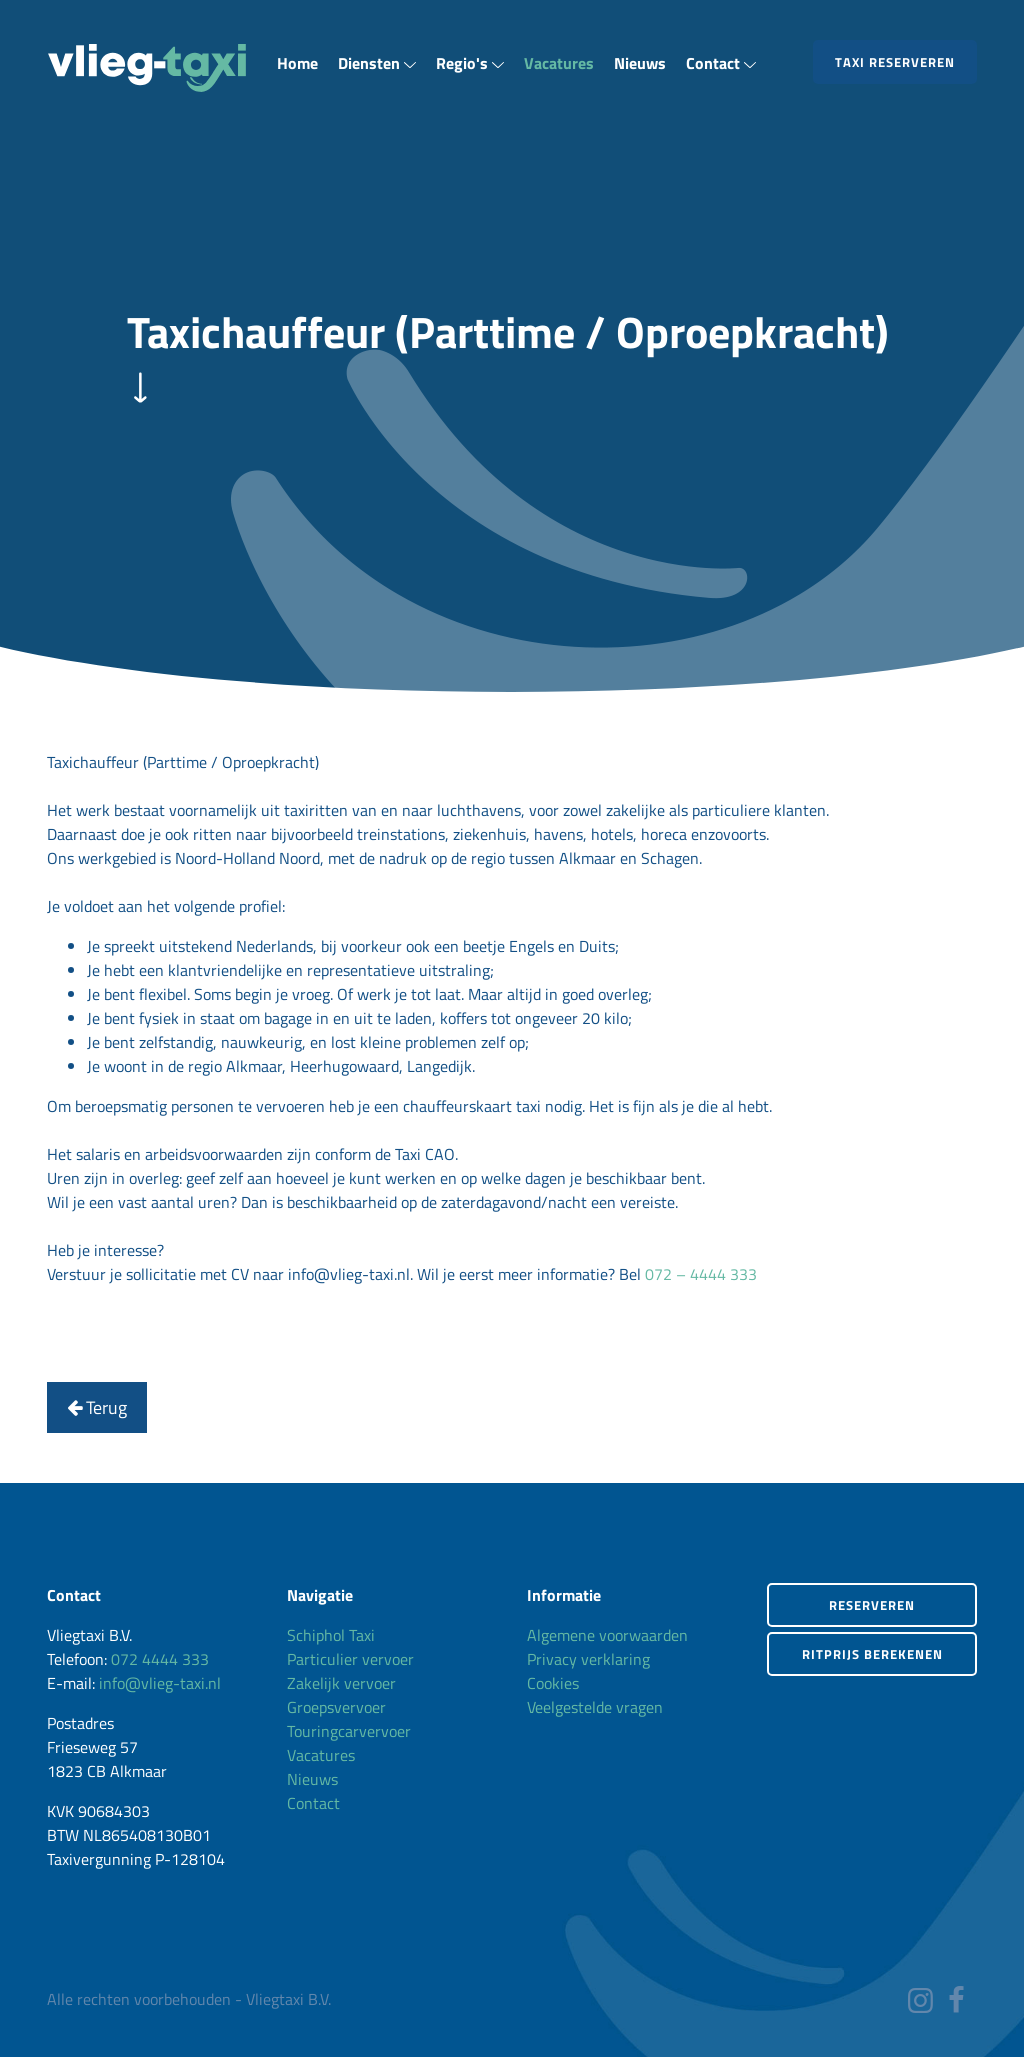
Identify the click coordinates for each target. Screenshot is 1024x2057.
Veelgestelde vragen (595, 1707)
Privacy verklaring (588, 1659)
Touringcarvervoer (349, 1731)
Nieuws (640, 63)
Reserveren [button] (872, 1605)
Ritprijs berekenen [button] (872, 1654)
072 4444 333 (160, 1659)
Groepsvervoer (336, 1707)
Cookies (553, 1683)
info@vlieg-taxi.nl (160, 1683)
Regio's (470, 63)
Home (297, 63)
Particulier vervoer (350, 1659)
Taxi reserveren (895, 62)
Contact (721, 63)
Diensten (377, 63)
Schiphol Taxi (331, 1635)
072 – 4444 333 (701, 1274)
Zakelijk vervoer (341, 1683)
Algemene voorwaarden (607, 1635)
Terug (97, 1407)
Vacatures (559, 63)
